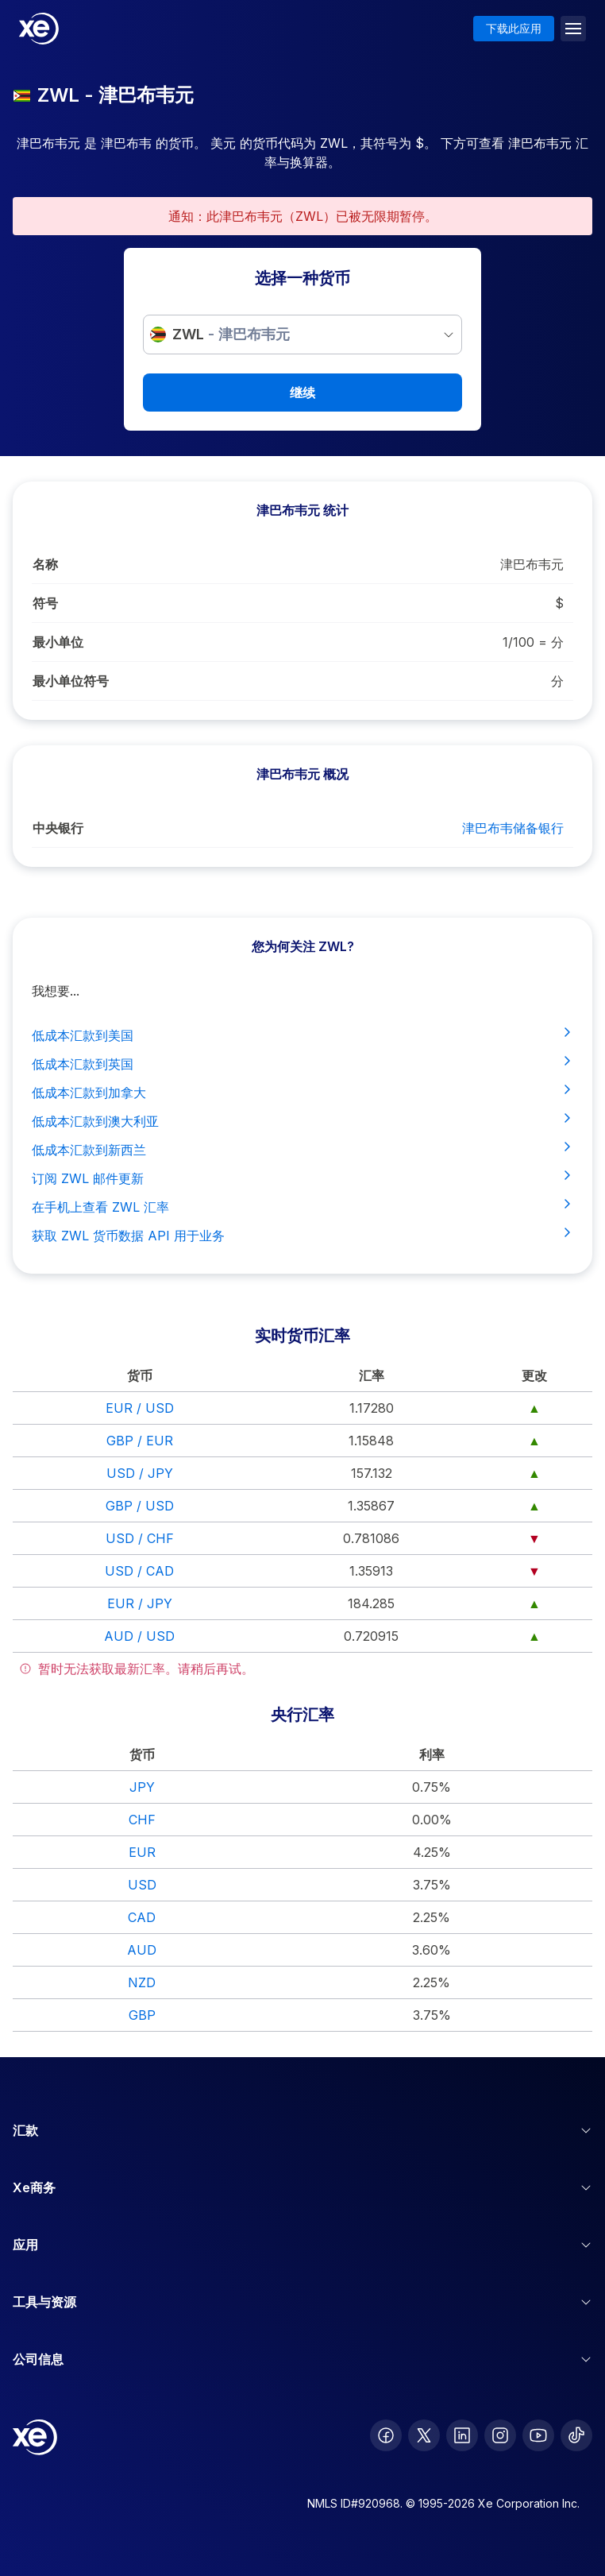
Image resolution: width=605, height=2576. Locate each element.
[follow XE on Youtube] (538, 2435)
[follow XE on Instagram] (500, 2435)
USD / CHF (140, 1538)
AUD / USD (139, 1636)
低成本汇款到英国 (302, 1063)
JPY (142, 1787)
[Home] (39, 28)
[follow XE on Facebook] (386, 2435)
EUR (142, 1852)
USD (142, 1885)
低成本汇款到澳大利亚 (302, 1120)
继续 (302, 392)
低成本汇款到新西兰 (302, 1149)
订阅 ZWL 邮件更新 (302, 1177)
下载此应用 (513, 28)
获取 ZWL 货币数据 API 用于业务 (302, 1235)
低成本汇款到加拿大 (302, 1091)
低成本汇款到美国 (302, 1034)
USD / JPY (139, 1473)
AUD (141, 1950)
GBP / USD (140, 1506)
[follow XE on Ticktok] (576, 2435)
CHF (142, 1820)
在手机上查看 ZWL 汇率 (302, 1206)
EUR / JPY (139, 1603)
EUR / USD (140, 1408)
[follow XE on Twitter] (424, 2435)
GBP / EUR (139, 1441)
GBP (142, 2015)
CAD (142, 1917)
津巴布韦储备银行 (513, 828)
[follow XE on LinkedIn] (462, 2435)
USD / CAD (139, 1571)
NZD (142, 1982)
